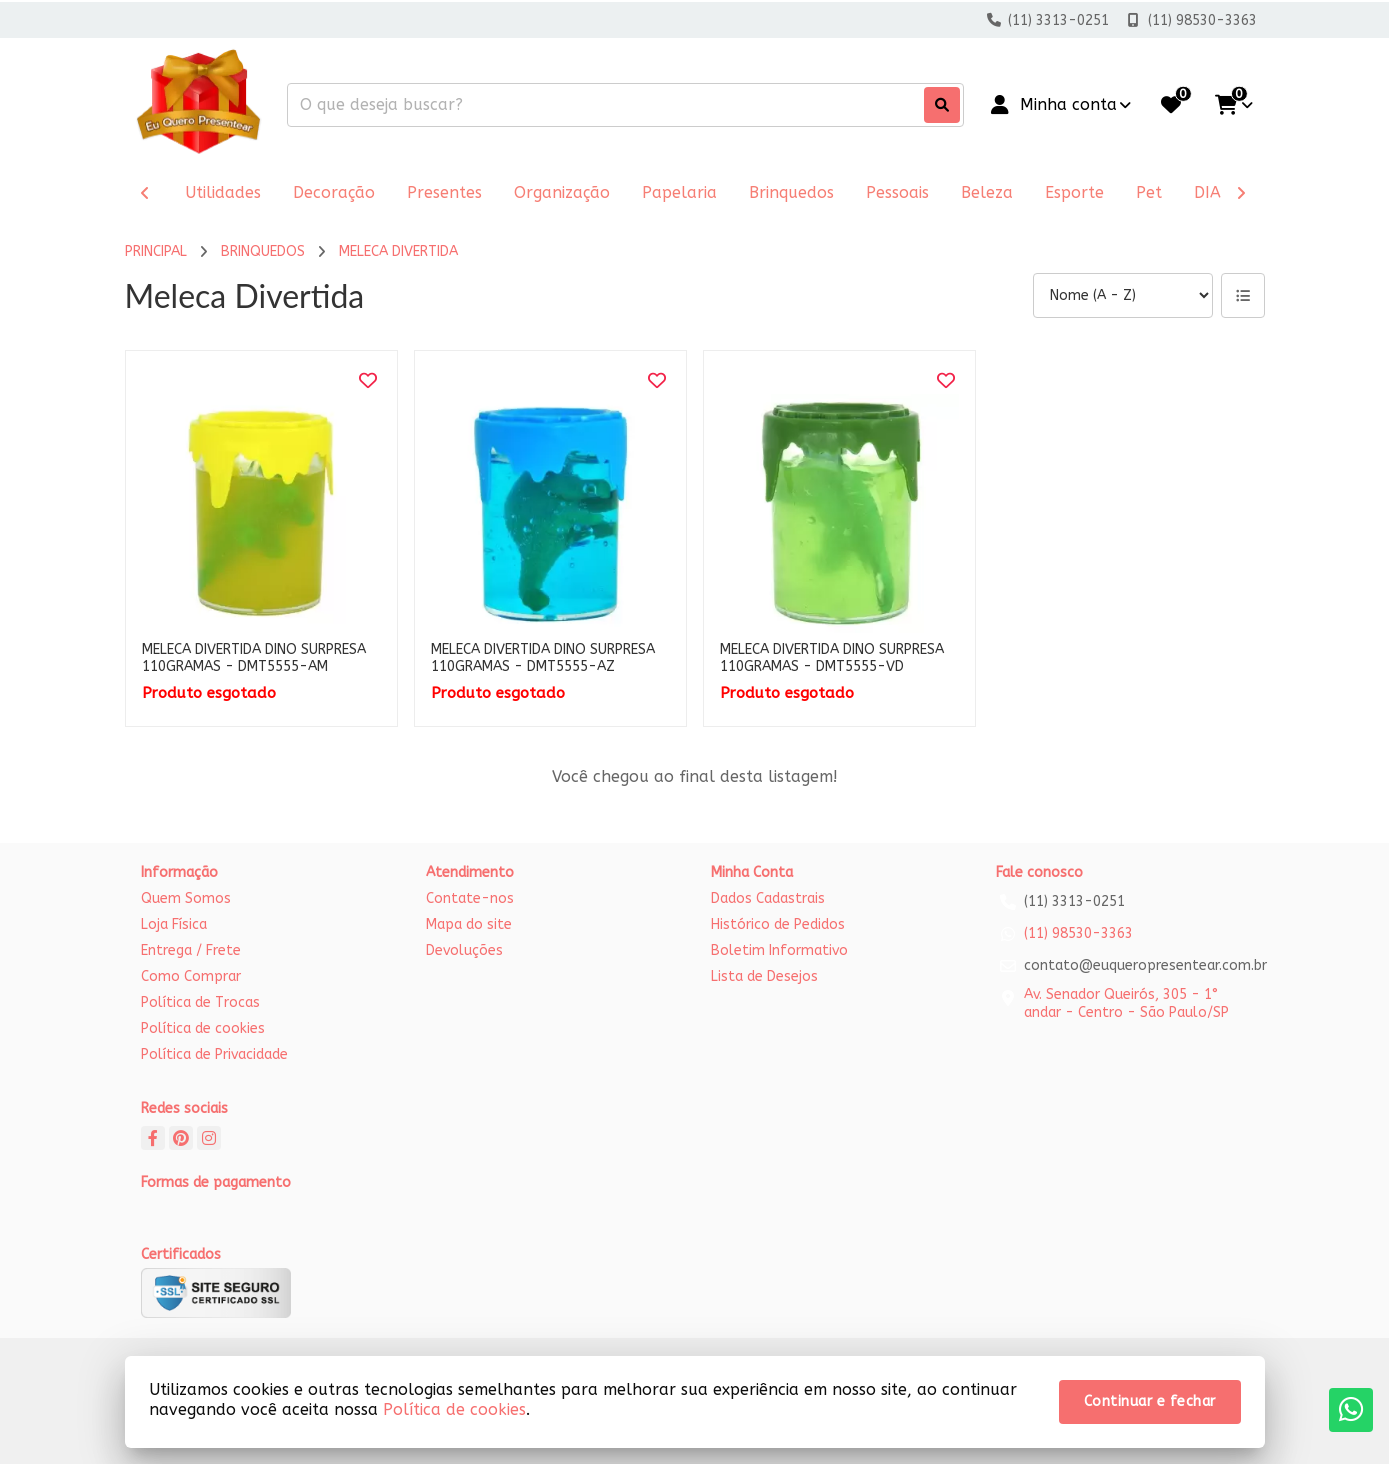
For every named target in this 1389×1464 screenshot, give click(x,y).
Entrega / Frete (191, 950)
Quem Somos (186, 898)
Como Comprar (191, 976)
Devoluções (464, 950)
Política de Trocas (200, 1002)
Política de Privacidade (214, 1054)
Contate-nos (470, 898)
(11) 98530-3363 (1078, 933)
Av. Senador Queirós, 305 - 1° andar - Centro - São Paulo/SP (1126, 1003)
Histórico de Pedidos (778, 924)
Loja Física (174, 924)
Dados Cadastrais (768, 898)
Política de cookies (203, 1028)
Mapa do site (469, 924)
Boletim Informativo (779, 950)
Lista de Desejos (764, 976)
